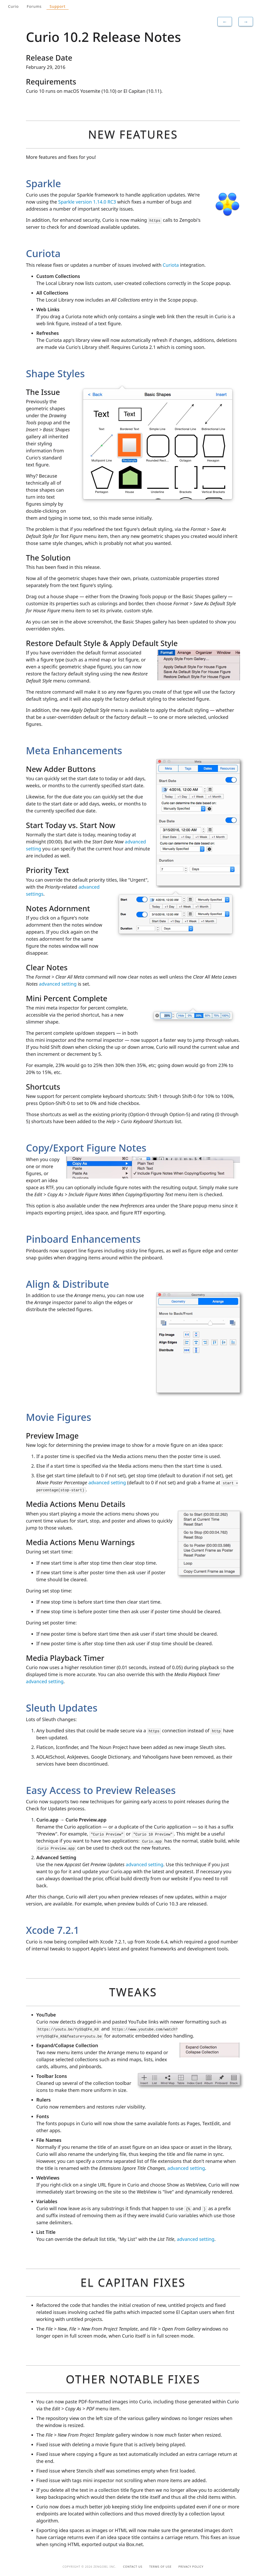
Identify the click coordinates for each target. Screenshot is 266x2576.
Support (57, 6)
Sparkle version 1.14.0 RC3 (87, 202)
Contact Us (133, 2566)
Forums (34, 6)
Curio (13, 6)
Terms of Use (160, 2566)
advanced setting (58, 984)
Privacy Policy (191, 2566)
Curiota (171, 265)
